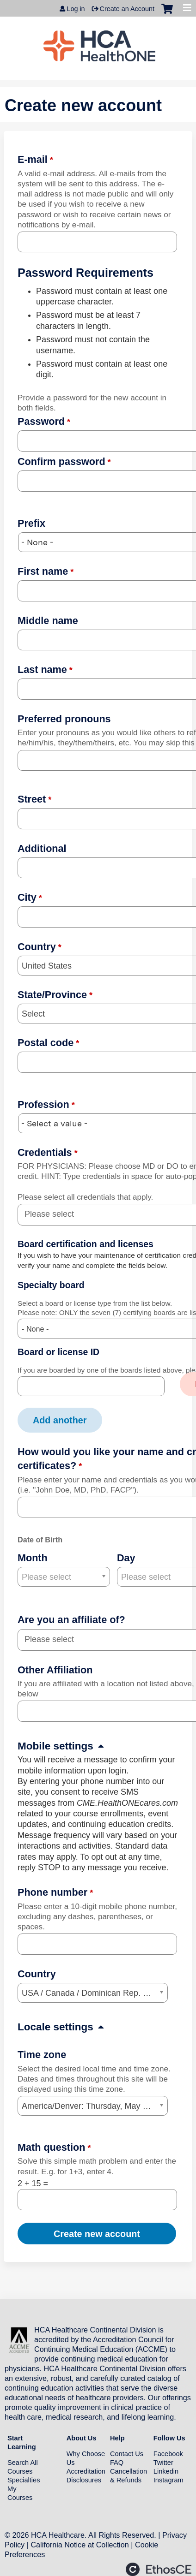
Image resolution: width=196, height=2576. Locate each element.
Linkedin (165, 2471)
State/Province (52, 994)
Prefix (31, 523)
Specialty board (51, 1285)
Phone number (52, 1892)
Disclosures (84, 2480)
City (27, 897)
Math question (51, 2147)
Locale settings (55, 2027)
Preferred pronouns (64, 719)
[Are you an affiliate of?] (54, 1639)
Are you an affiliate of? (71, 1619)
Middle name (48, 620)
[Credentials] (54, 1214)
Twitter (163, 2462)
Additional (42, 848)
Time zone (42, 2054)
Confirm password (61, 461)
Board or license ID (58, 1352)
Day (126, 1558)
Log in (76, 9)
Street (32, 799)
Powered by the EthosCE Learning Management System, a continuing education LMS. (158, 2569)
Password (41, 421)
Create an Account (127, 9)
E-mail (33, 159)
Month (33, 1558)
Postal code (46, 1042)
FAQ (116, 2462)
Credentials (45, 1152)
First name (43, 571)
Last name (42, 669)
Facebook (168, 2453)
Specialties (23, 2480)
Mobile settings (55, 1746)
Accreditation (86, 2471)
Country (37, 946)
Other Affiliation (55, 1670)
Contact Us (126, 2453)
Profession (43, 1104)
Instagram (168, 2480)
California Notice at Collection (80, 2544)
